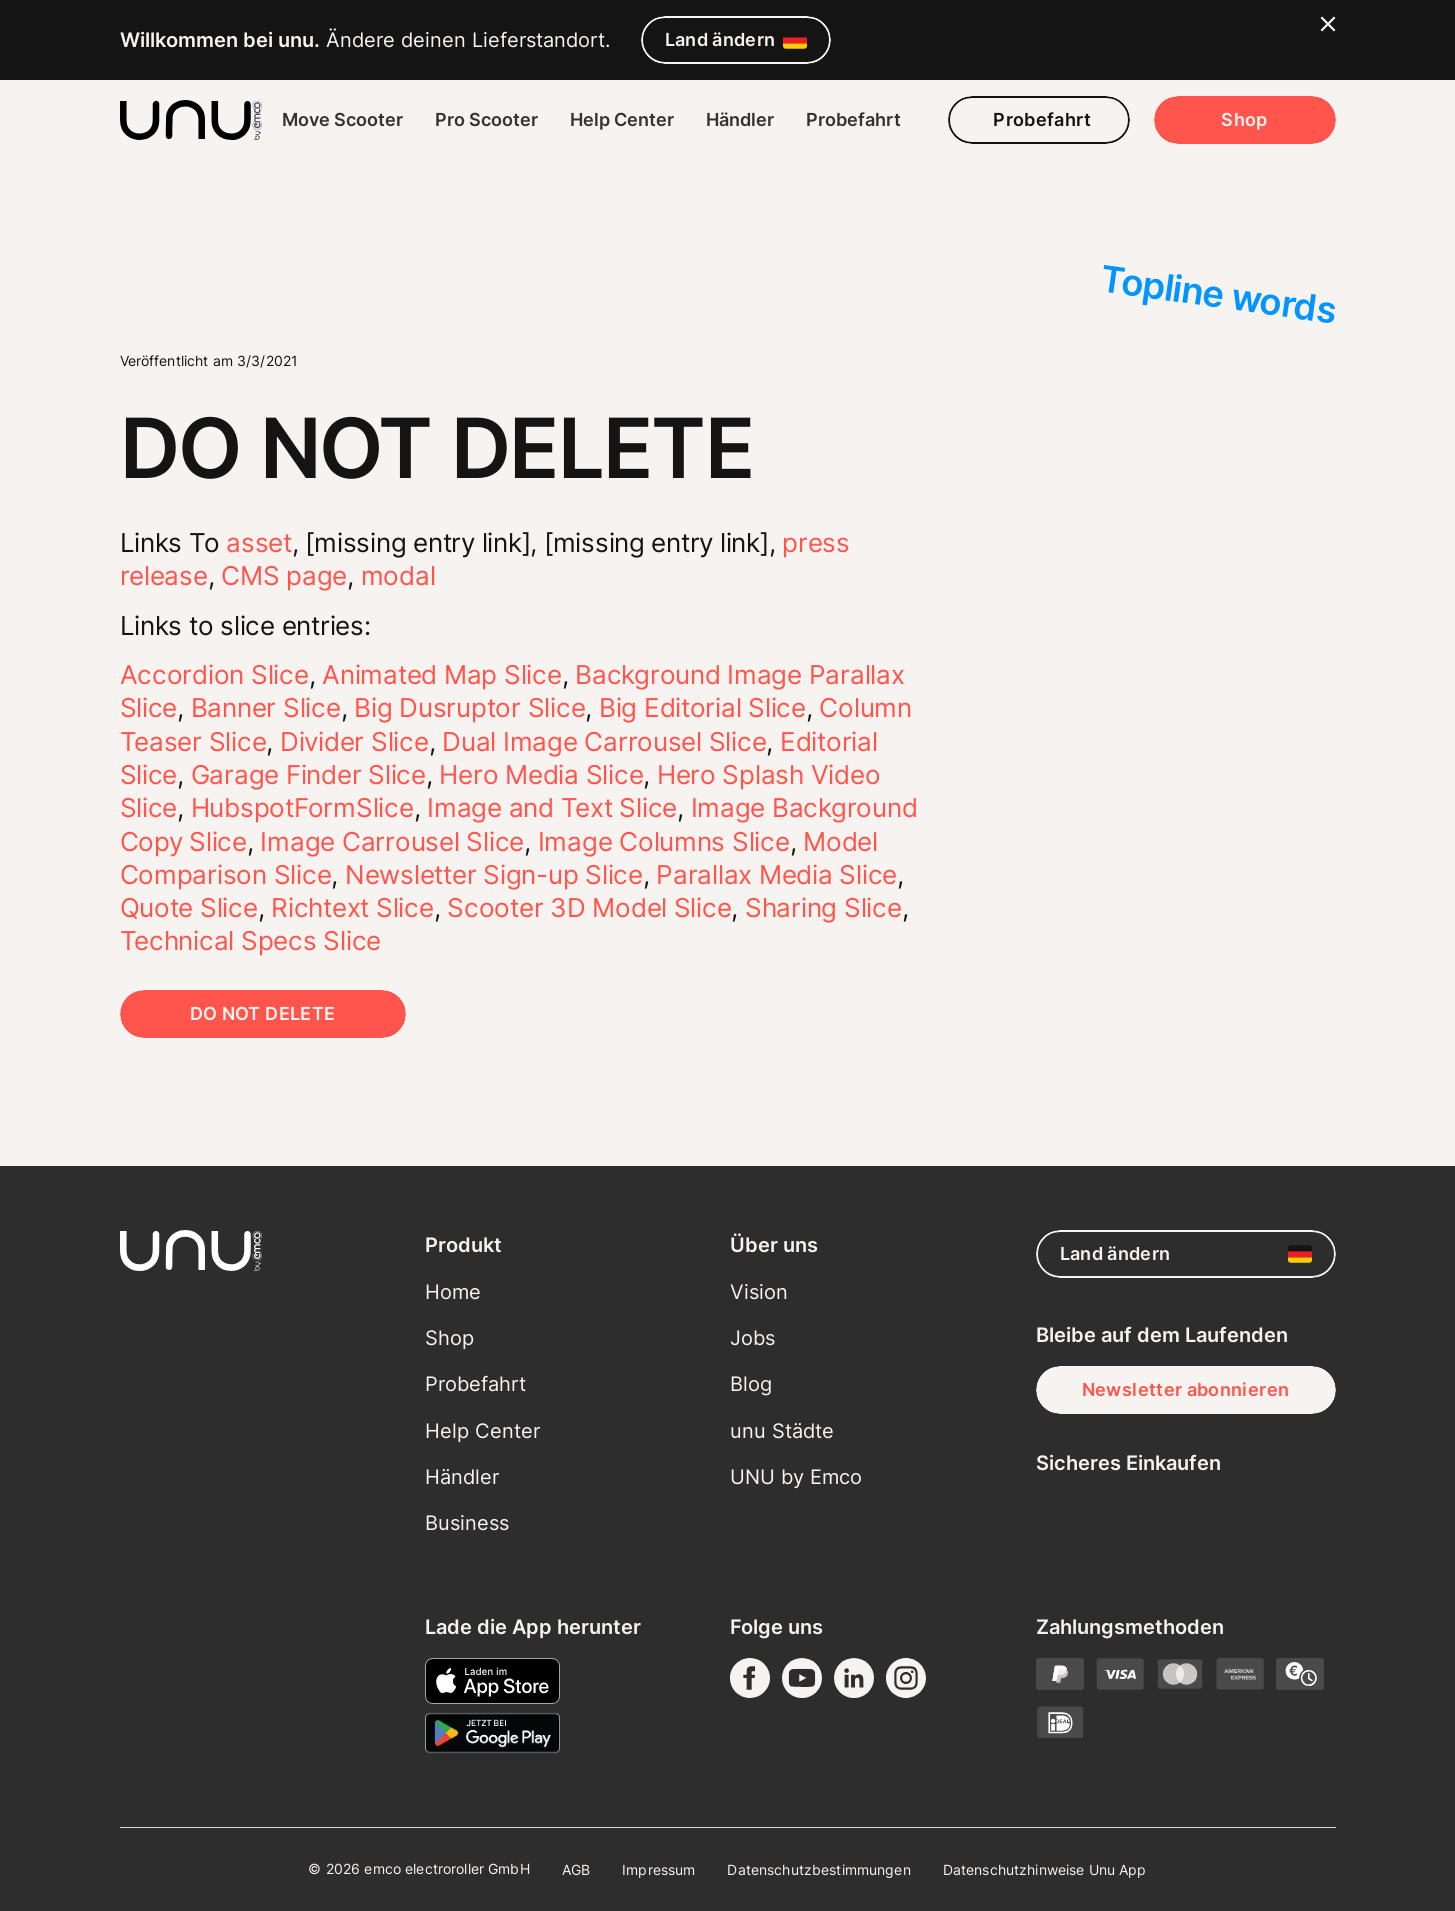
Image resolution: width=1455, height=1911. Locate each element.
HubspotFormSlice (302, 807)
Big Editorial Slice (702, 707)
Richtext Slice (352, 907)
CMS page (284, 575)
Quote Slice (189, 907)
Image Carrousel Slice (392, 841)
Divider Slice (354, 741)
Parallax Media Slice (776, 874)
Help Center (622, 119)
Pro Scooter (486, 119)
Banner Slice (266, 707)
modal (398, 575)
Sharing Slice (823, 907)
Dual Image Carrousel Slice (604, 741)
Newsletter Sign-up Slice (494, 874)
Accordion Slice (214, 674)
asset (259, 542)
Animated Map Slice (441, 674)
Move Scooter (342, 119)
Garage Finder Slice (308, 774)
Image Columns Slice (664, 841)
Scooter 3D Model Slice (589, 907)
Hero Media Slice (541, 774)
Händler (740, 119)
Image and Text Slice (552, 807)
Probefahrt (853, 119)
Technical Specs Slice (251, 940)
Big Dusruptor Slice (469, 707)
